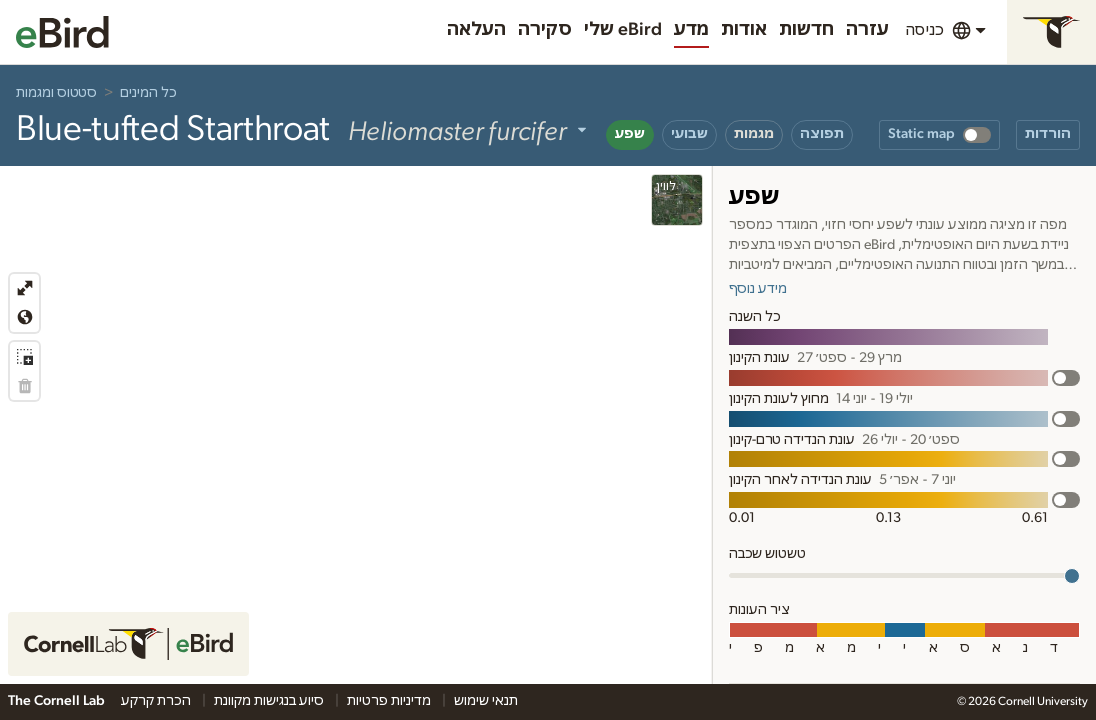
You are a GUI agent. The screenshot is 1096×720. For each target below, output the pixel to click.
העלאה (476, 30)
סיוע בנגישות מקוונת (270, 701)
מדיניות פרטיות (390, 701)
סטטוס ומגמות (56, 93)
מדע (691, 30)
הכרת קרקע (157, 701)
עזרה (867, 30)
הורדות (1048, 134)
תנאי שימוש (486, 701)
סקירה (545, 30)
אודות (744, 30)
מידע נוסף (758, 289)
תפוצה (822, 134)
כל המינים (148, 93)
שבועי (689, 134)
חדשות (806, 30)
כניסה (924, 30)
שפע (630, 134)
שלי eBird (623, 30)
